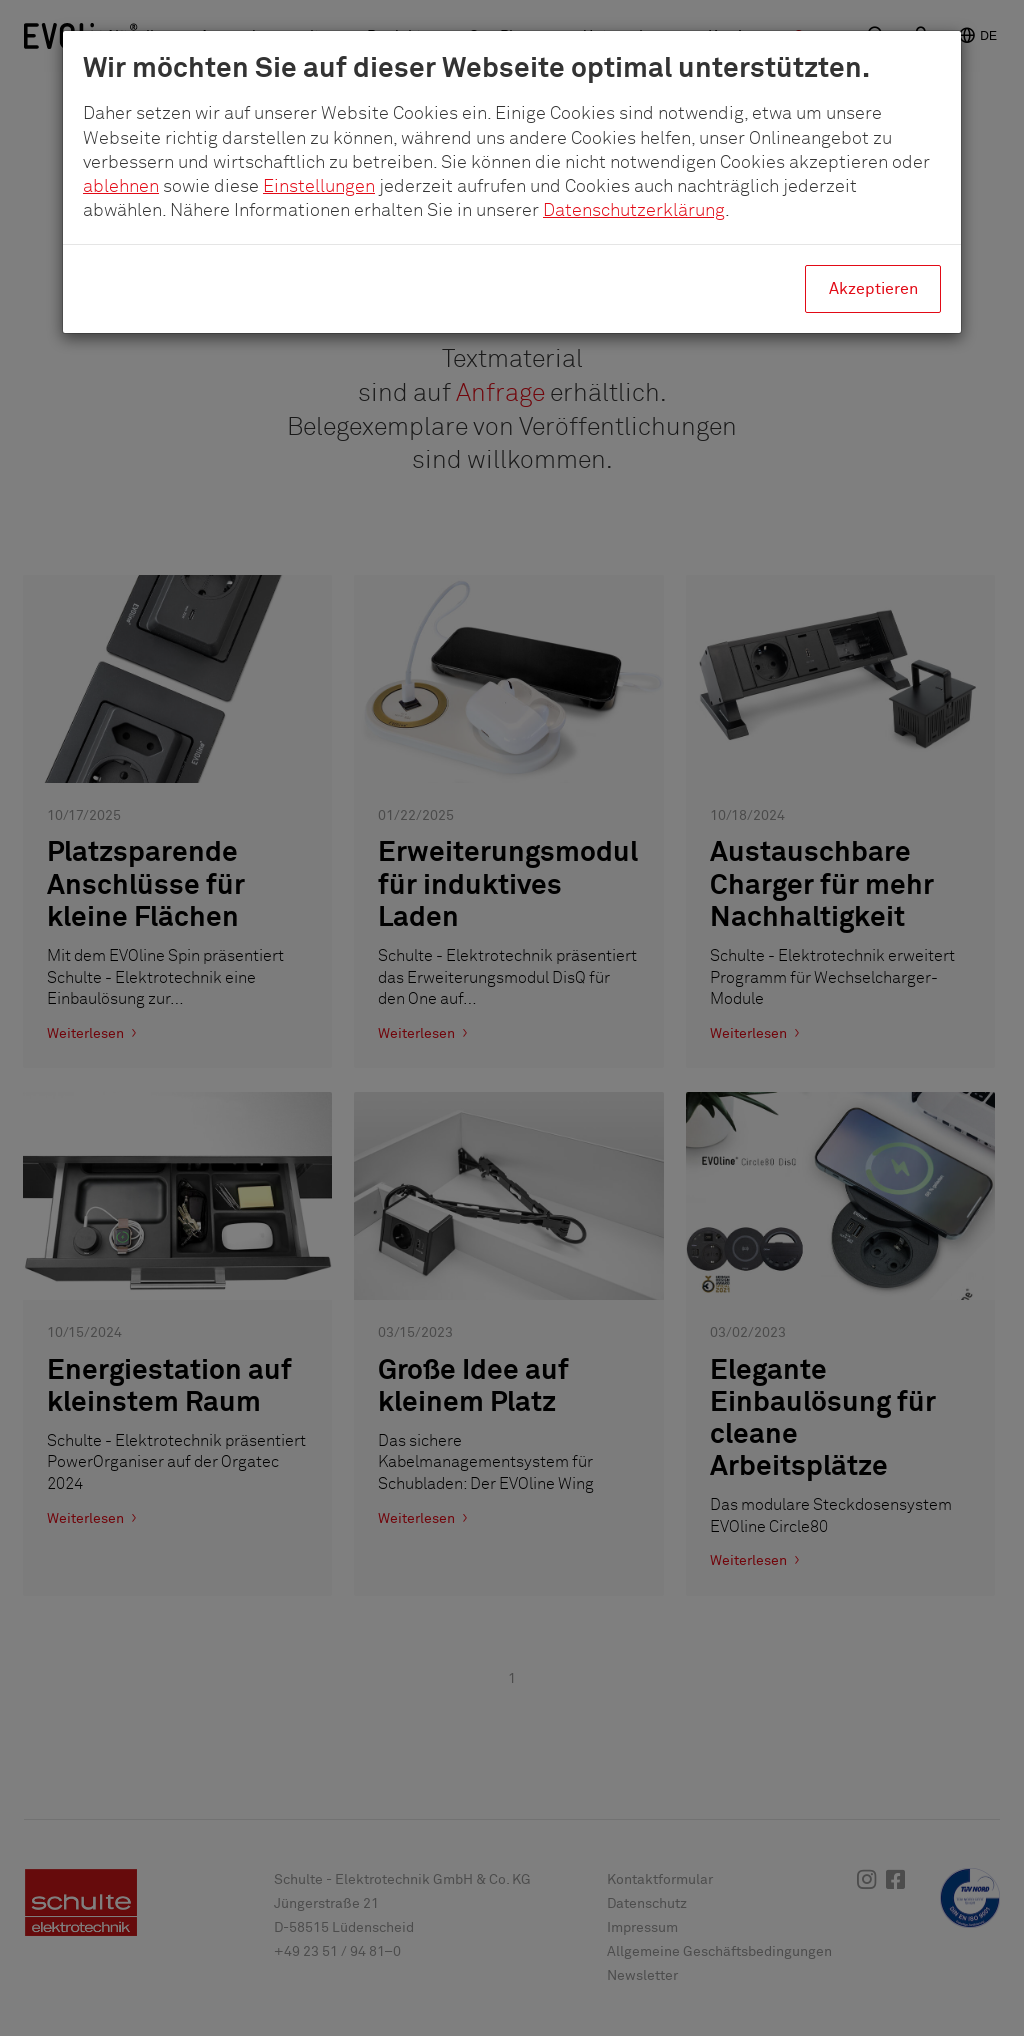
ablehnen (121, 187)
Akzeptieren (873, 289)
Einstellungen (319, 187)
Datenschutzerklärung (634, 211)
